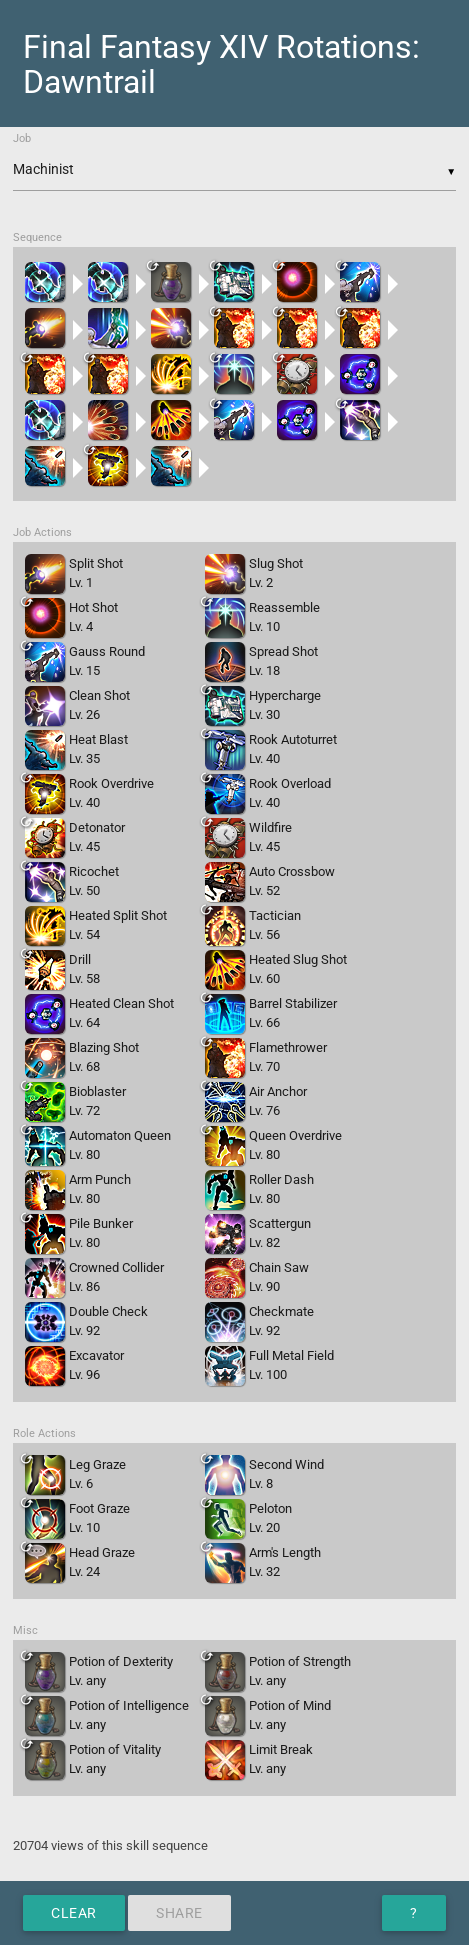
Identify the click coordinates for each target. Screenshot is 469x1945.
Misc (25, 1630)
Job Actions (42, 532)
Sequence (37, 237)
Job (22, 138)
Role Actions (44, 1433)
